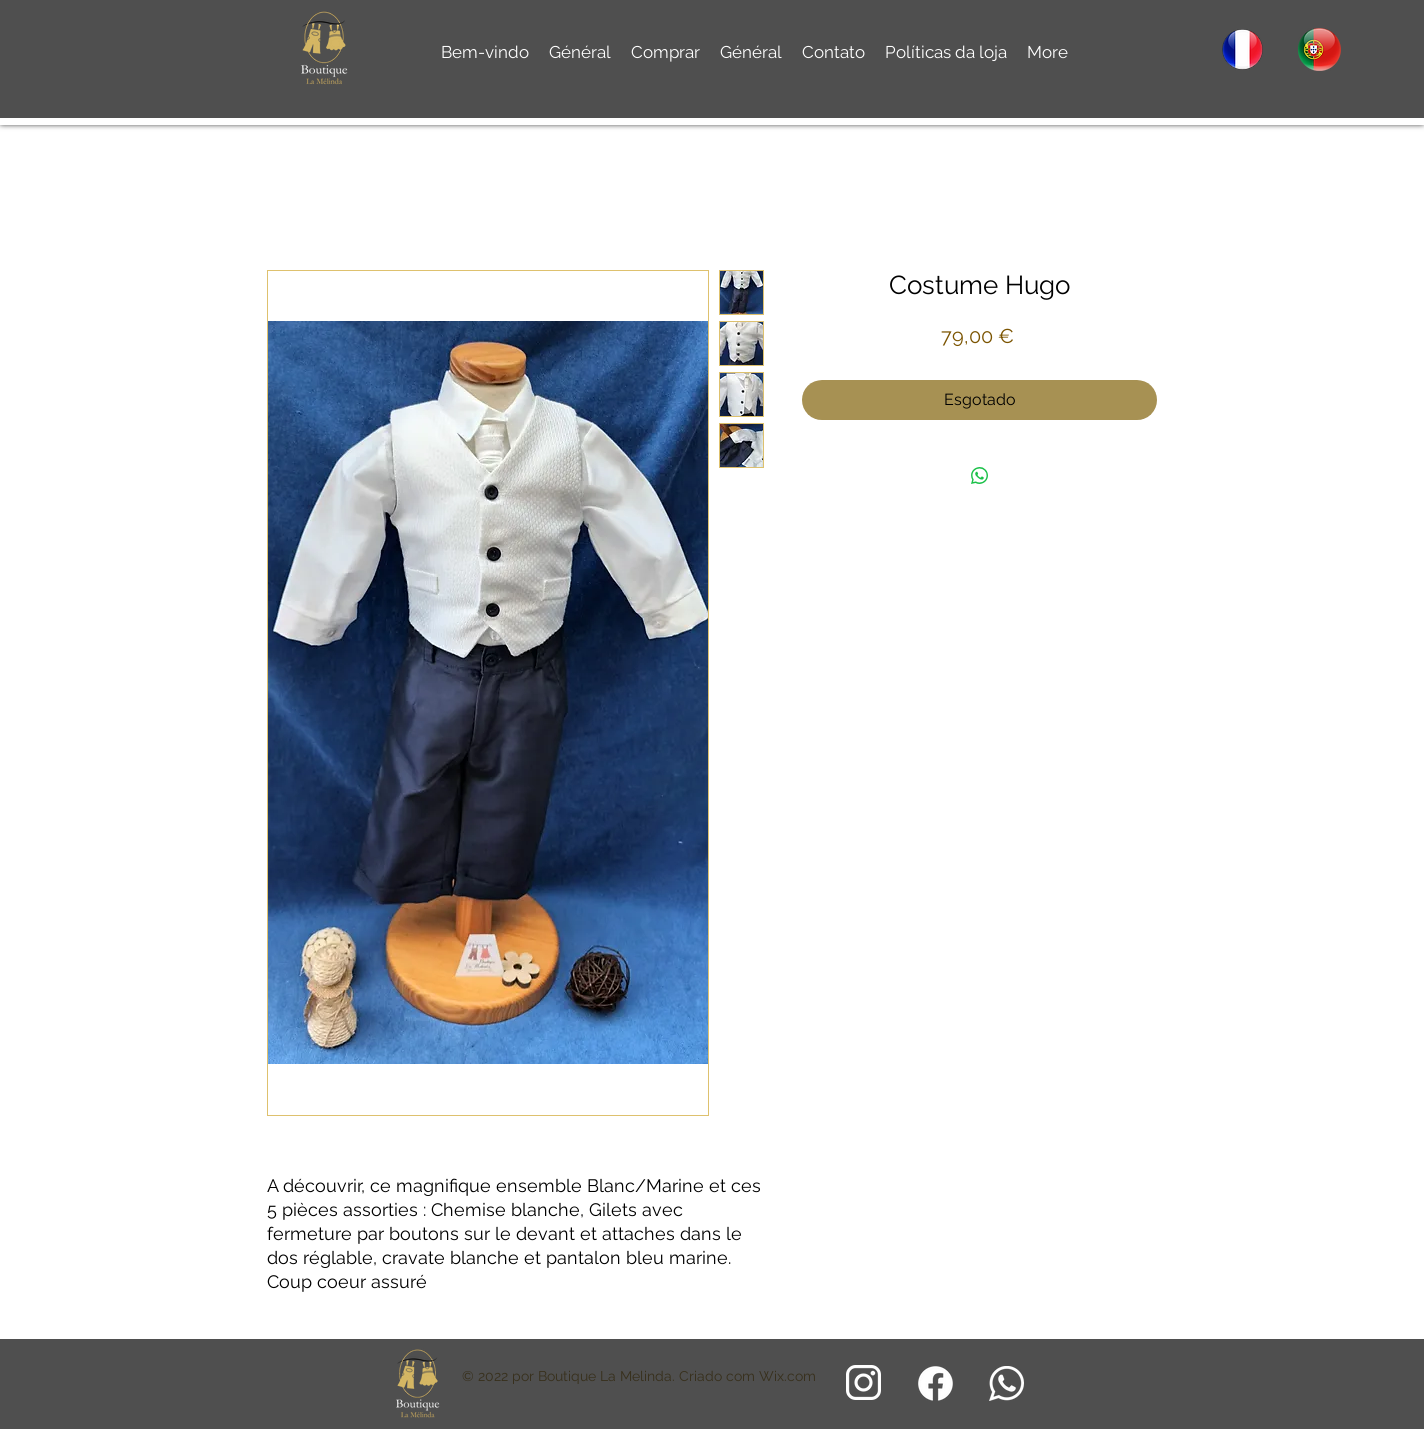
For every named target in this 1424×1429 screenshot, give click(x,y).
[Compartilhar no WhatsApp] (980, 476)
